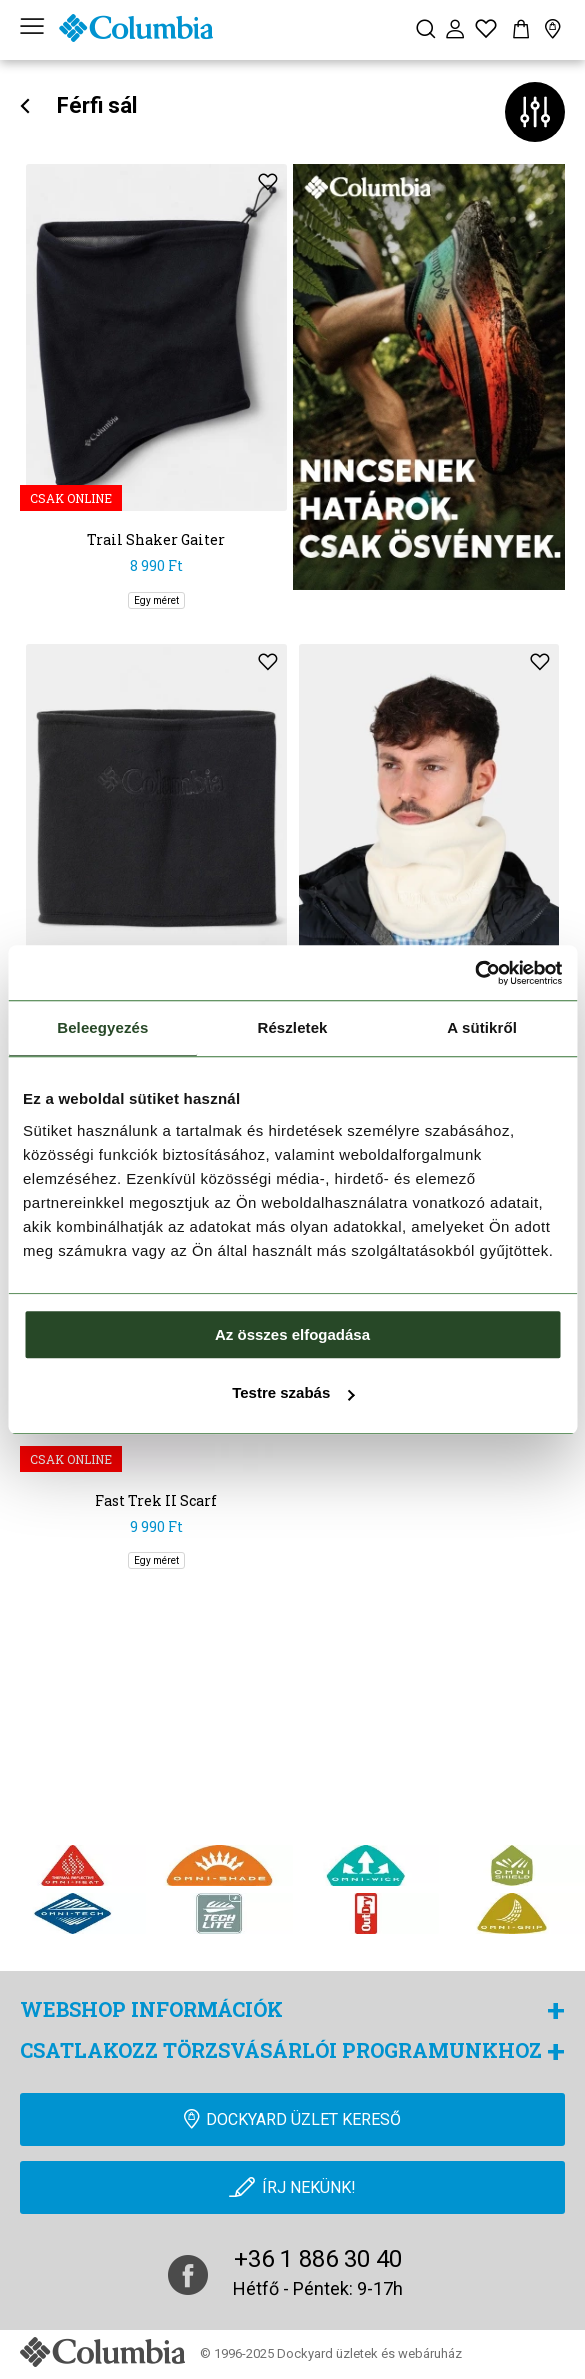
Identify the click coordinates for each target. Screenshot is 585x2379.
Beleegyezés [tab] (102, 1027)
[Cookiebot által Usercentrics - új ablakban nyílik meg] (474, 973)
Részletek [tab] (292, 1027)
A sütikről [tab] (482, 1027)
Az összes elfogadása (292, 1334)
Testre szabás (293, 1392)
